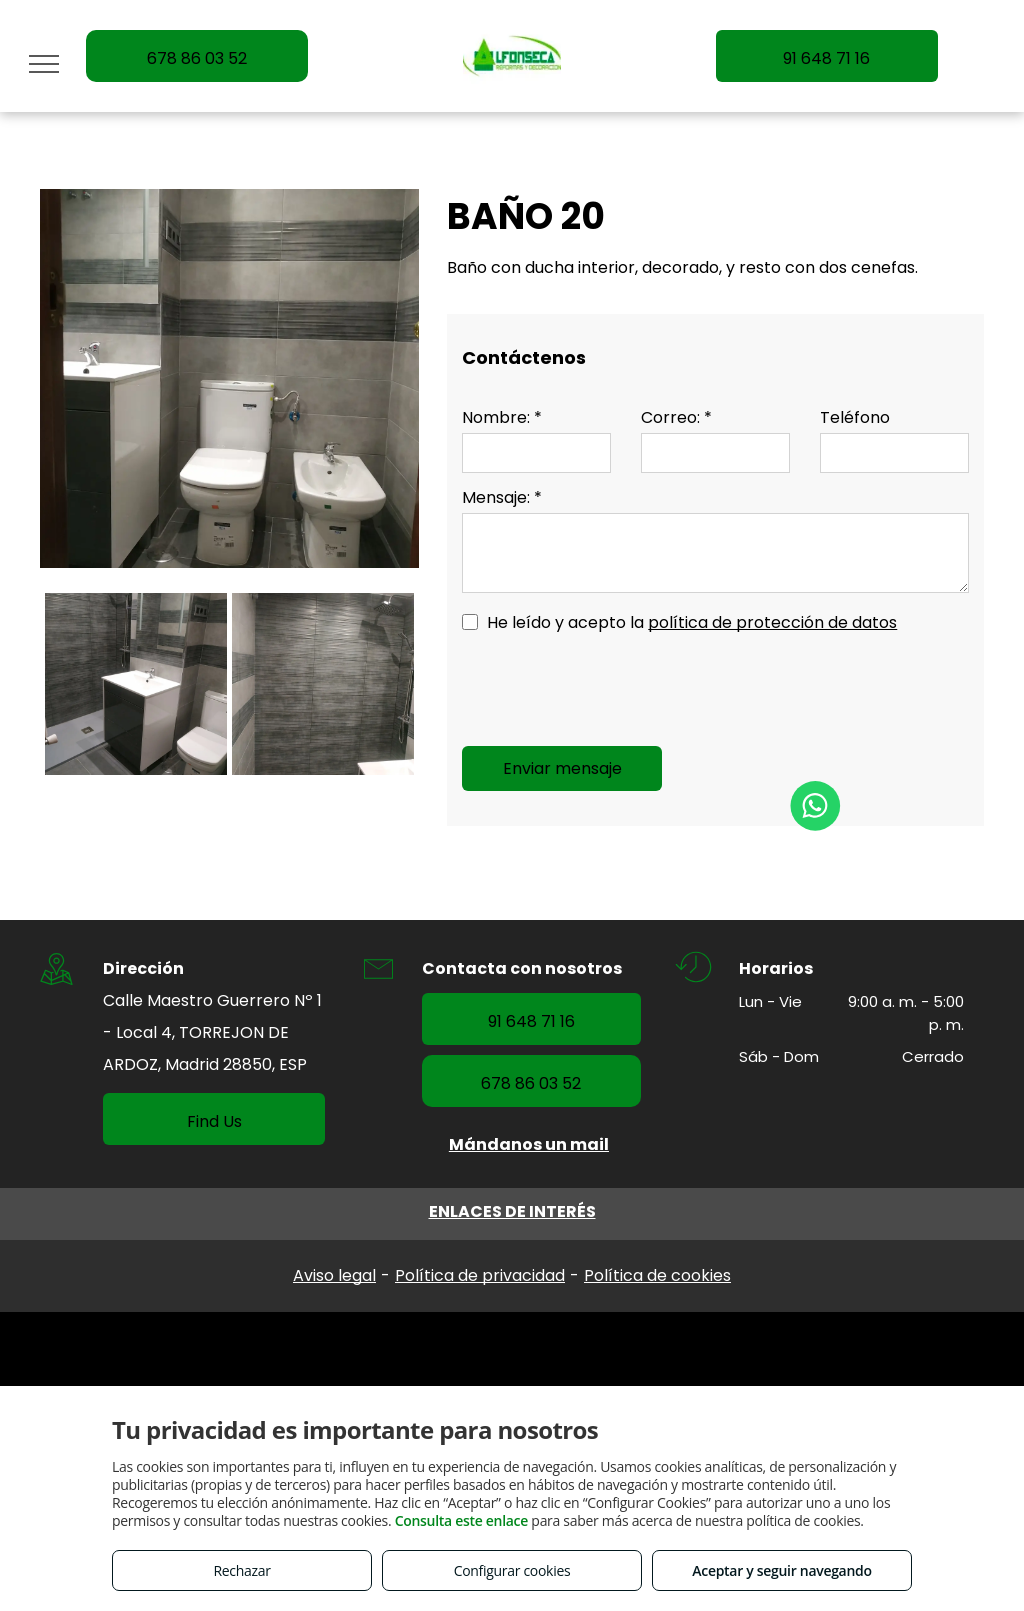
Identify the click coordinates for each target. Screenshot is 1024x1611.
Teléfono (855, 417)
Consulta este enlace (461, 1520)
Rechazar (241, 1570)
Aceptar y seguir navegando (781, 1570)
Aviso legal (334, 1275)
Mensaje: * (502, 497)
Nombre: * (502, 417)
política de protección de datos (772, 622)
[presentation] (614, 687)
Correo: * (676, 417)
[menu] (44, 64)
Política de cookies (657, 1275)
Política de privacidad (480, 1275)
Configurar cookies (512, 1570)
